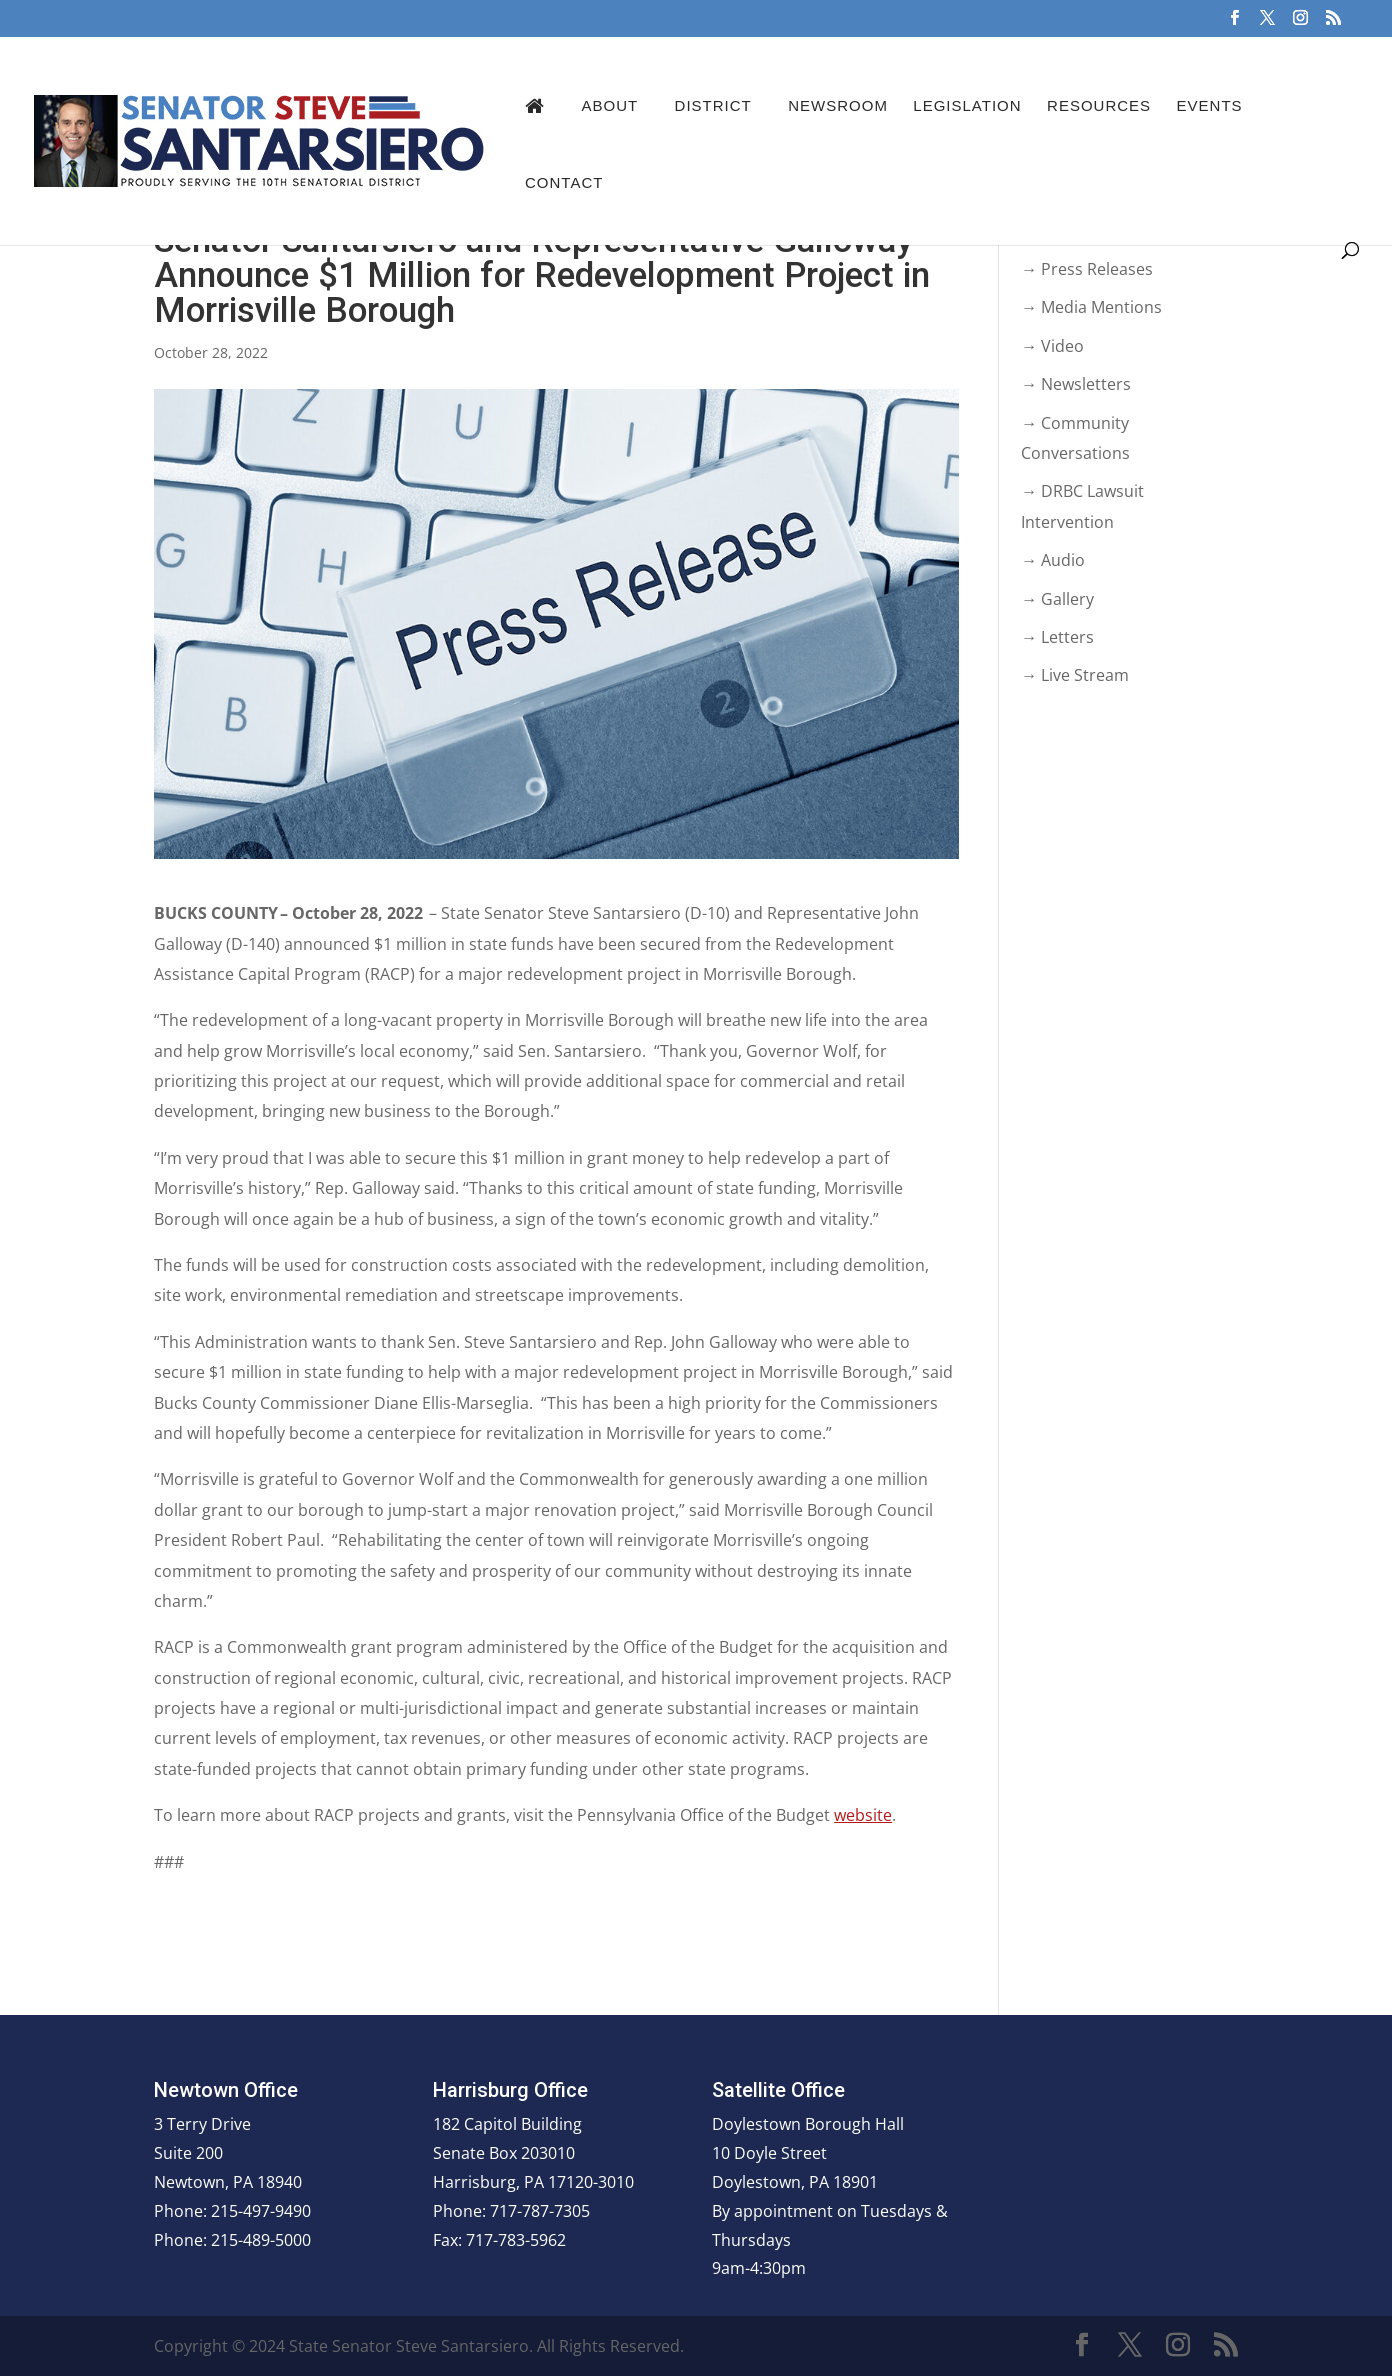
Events (1210, 105)
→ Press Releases (1087, 269)
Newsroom (838, 105)
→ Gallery (1057, 599)
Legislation (967, 105)
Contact (564, 182)
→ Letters (1057, 637)
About (609, 105)
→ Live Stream (1075, 675)
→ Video (1052, 346)
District (713, 105)
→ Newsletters (1076, 384)
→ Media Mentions (1091, 307)
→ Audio (1053, 560)
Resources (1099, 105)
